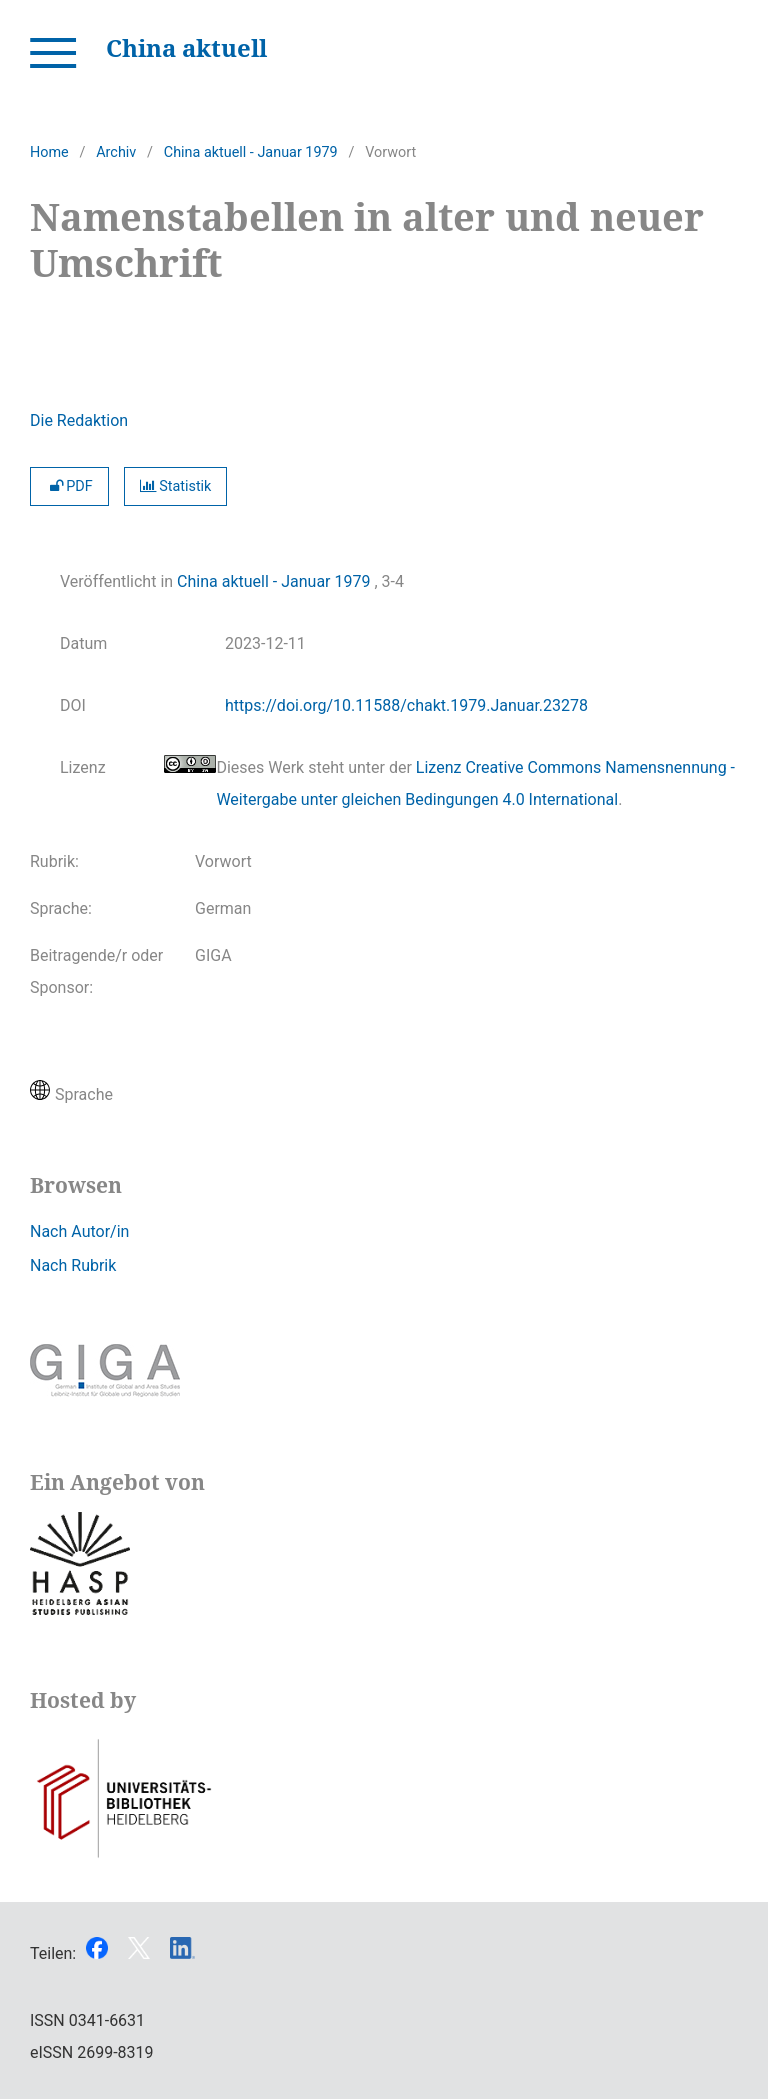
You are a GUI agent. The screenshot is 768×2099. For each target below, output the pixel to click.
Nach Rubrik (73, 1265)
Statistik (176, 486)
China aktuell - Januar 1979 (251, 152)
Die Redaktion (79, 420)
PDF (69, 486)
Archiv (116, 152)
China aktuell (186, 47)
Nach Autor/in (79, 1231)
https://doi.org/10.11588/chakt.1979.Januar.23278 (406, 705)
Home (49, 152)
